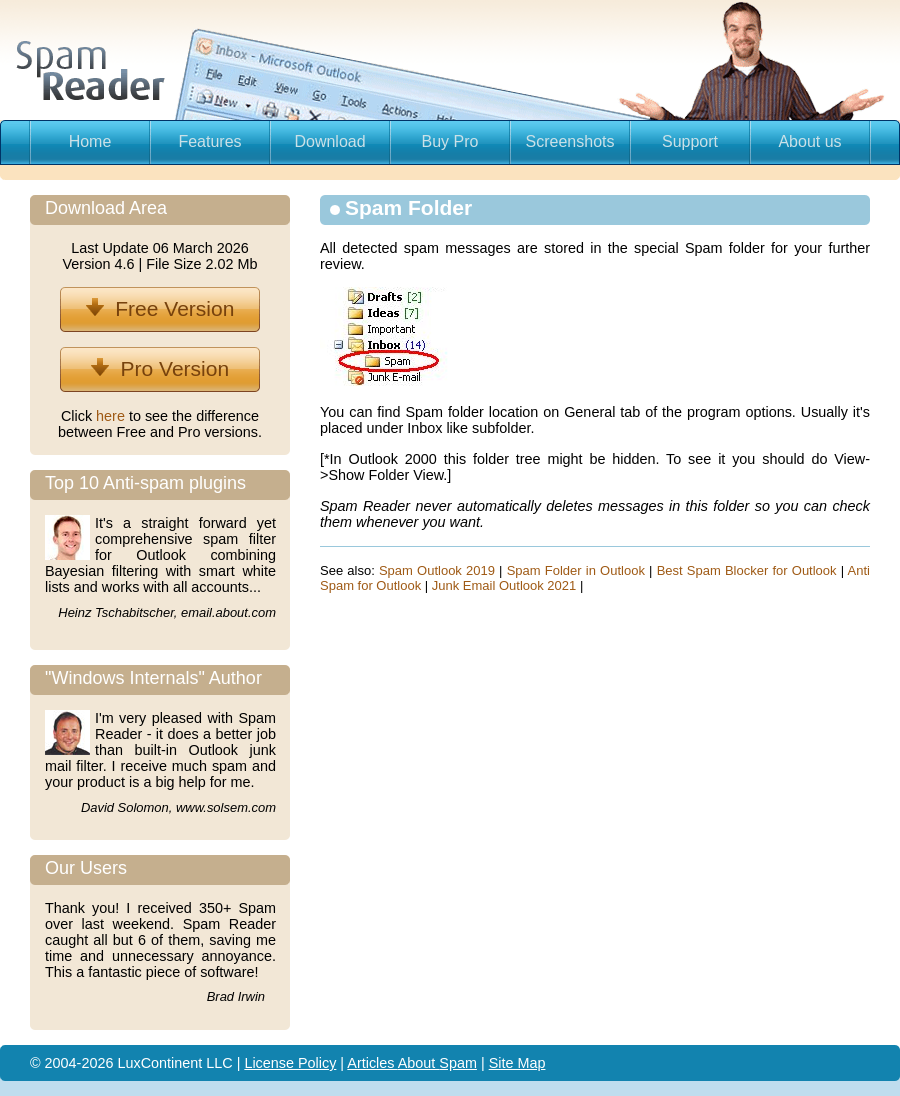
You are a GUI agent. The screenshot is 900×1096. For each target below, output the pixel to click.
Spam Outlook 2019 (437, 570)
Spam (458, 1063)
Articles (372, 1063)
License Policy (290, 1063)
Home (90, 141)
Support (690, 141)
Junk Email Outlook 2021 (504, 585)
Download (329, 141)
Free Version (160, 308)
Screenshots (570, 141)
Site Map (517, 1063)
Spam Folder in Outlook (576, 570)
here (112, 416)
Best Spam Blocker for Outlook (747, 570)
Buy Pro (450, 141)
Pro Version (160, 368)
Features (209, 141)
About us (809, 141)
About (419, 1063)
